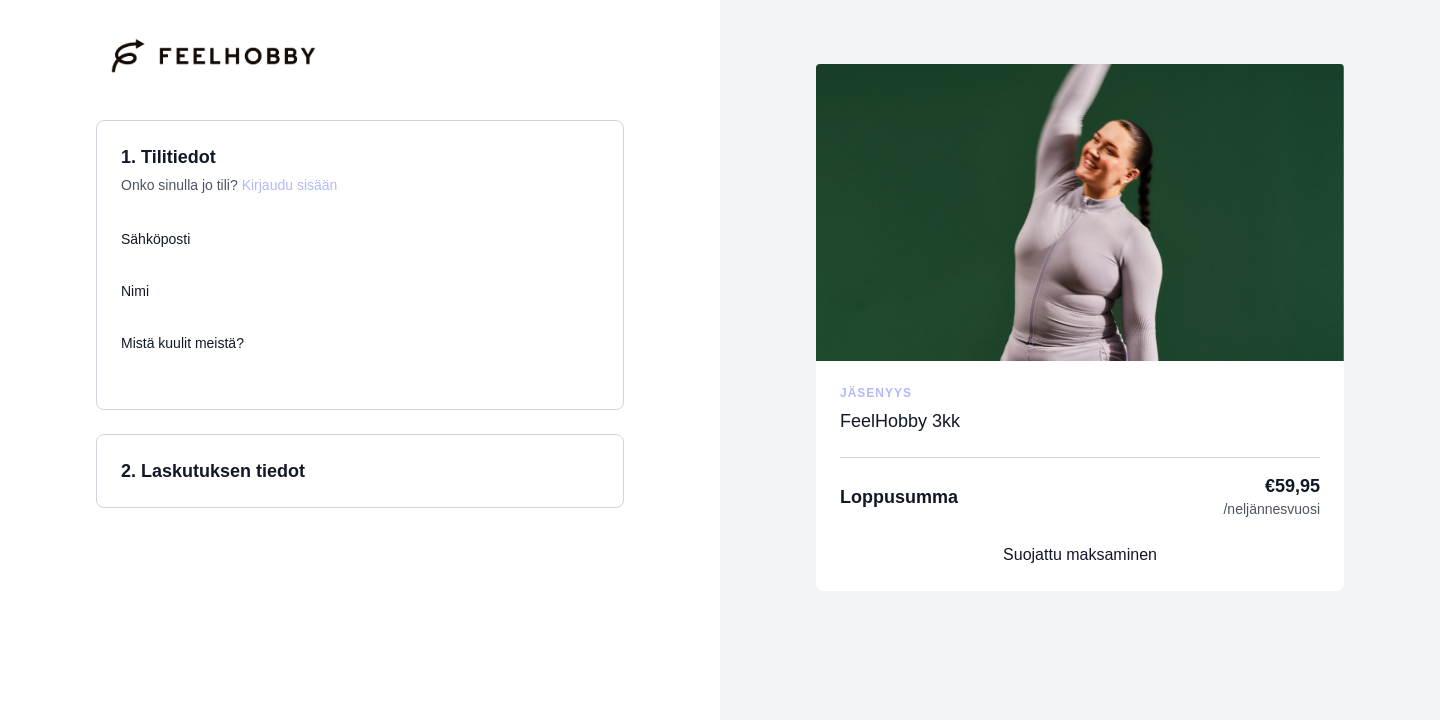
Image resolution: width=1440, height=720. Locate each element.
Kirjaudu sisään (290, 185)
